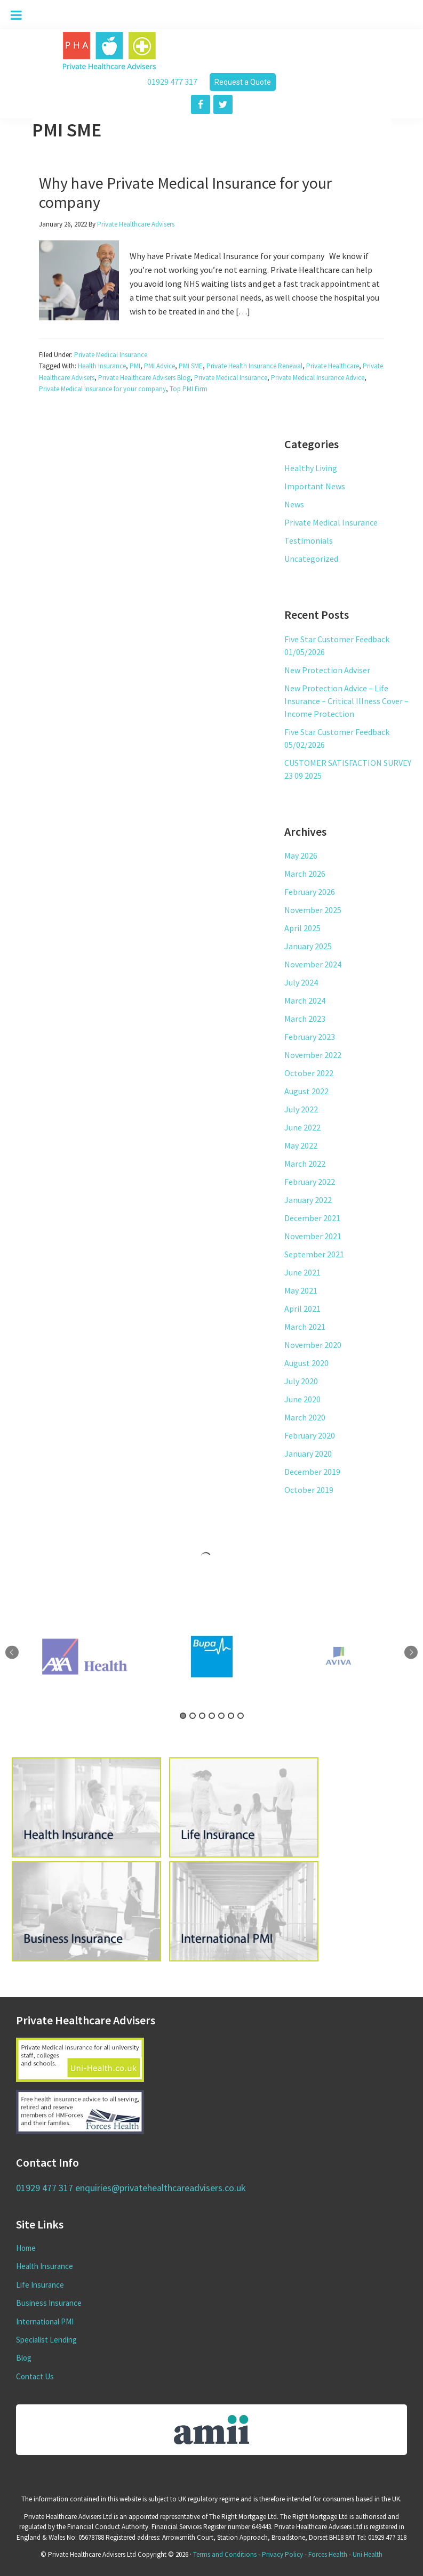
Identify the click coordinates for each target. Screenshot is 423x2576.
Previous (12, 1652)
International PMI (45, 2321)
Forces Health (327, 2554)
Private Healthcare (332, 365)
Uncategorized (311, 558)
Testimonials (308, 540)
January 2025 (308, 946)
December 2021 (312, 1218)
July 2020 (301, 1381)
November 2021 (312, 1236)
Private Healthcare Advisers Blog (144, 377)
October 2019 (308, 1489)
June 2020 (302, 1399)
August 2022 (306, 1091)
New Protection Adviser (327, 670)
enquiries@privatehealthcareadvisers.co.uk (160, 2188)
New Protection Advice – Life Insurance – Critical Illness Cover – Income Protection (346, 701)
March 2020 (304, 1417)
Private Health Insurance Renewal (254, 365)
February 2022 (309, 1181)
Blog (23, 2358)
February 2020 (309, 1435)
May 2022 (300, 1145)
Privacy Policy (282, 2554)
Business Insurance (49, 2303)
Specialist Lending (46, 2340)
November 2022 (312, 1054)
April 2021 (302, 1308)
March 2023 (304, 1018)
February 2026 (309, 891)
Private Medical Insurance (110, 354)
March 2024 (304, 1000)
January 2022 (308, 1199)
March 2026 (304, 873)
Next (411, 1652)
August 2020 (306, 1363)
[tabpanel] (212, 1656)
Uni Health (367, 2554)
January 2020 (308, 1453)
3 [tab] (202, 1716)
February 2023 (309, 1036)
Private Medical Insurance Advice (317, 377)
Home (26, 2248)
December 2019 (312, 1471)
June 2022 (302, 1127)
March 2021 (304, 1326)
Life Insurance (40, 2285)
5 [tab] (221, 1716)
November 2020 (312, 1344)
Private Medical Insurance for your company (102, 388)
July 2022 (301, 1109)
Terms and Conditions (225, 2554)
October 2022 (308, 1073)
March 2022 (304, 1163)
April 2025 (302, 928)
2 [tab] (192, 1716)
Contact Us (35, 2376)
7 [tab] (240, 1716)
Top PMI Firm (188, 388)
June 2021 (302, 1272)
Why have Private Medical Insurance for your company (185, 192)
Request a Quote (242, 82)
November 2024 (312, 964)
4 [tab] (212, 1716)
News (294, 504)
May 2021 (300, 1290)
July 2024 (301, 982)
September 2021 (314, 1254)
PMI (135, 365)
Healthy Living (310, 468)
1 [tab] (183, 1716)
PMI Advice (159, 365)
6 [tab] (231, 1716)
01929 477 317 (172, 81)
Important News (314, 486)
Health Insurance (102, 365)
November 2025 (312, 910)
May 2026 (300, 855)
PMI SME (191, 365)
